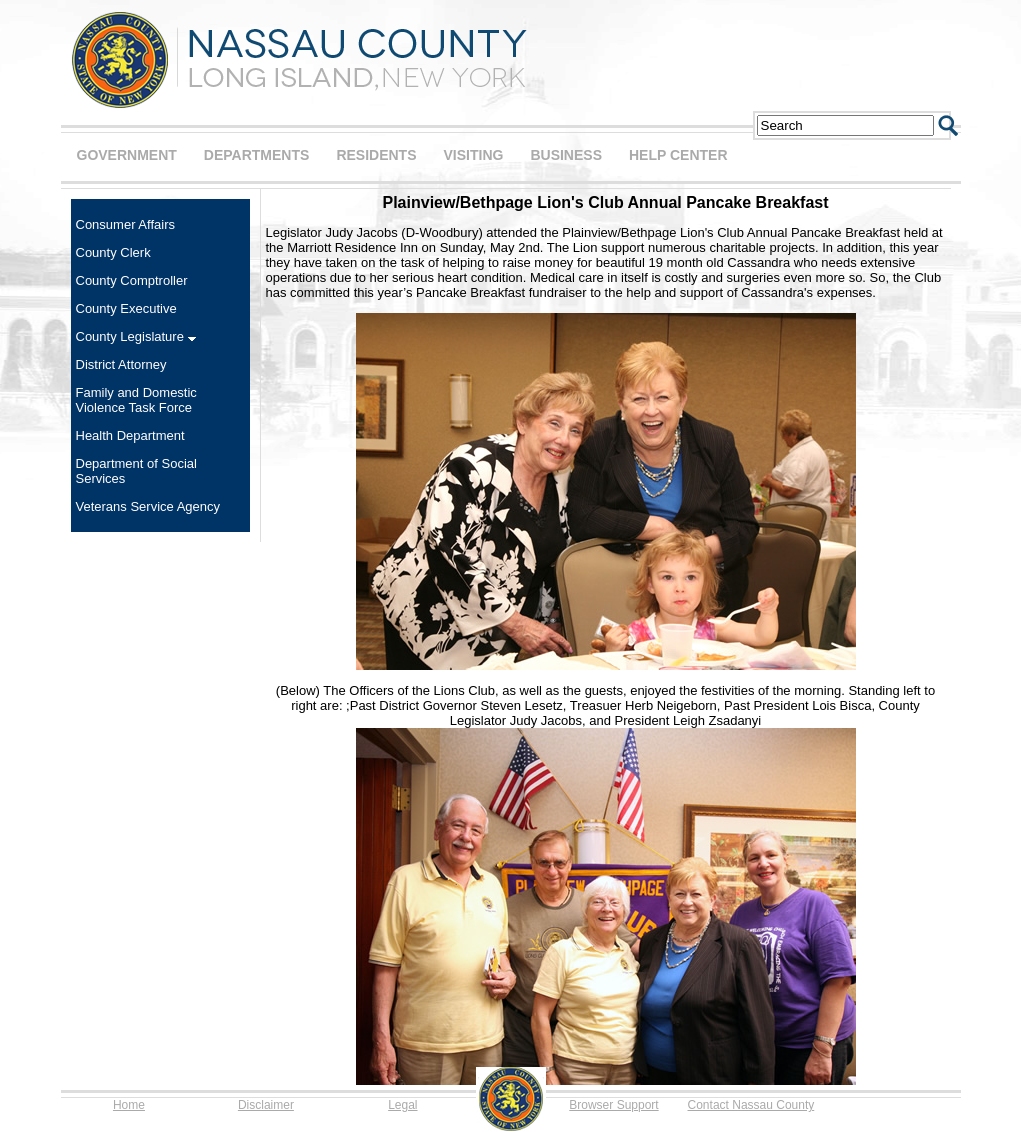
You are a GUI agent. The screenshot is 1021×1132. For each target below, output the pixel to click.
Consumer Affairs (125, 224)
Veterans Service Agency (148, 506)
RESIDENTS (376, 155)
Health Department (130, 435)
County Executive (126, 308)
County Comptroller (132, 280)
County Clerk (113, 252)
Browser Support (613, 1105)
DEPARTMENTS (257, 155)
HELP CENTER (678, 155)
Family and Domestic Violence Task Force (136, 400)
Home (129, 1105)
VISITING (474, 155)
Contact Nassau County (751, 1105)
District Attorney (121, 364)
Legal (402, 1105)
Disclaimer (266, 1105)
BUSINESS (566, 155)
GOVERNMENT (127, 155)
